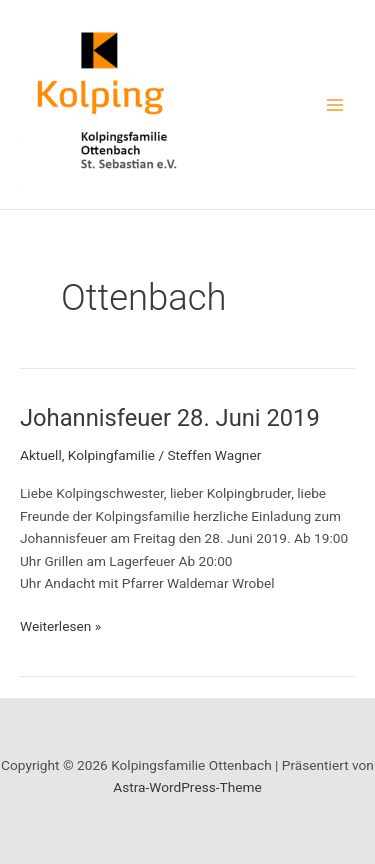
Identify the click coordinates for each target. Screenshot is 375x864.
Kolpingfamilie (111, 455)
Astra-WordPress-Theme (187, 787)
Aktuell (41, 455)
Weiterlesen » (60, 626)
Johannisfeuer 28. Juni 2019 (170, 418)
